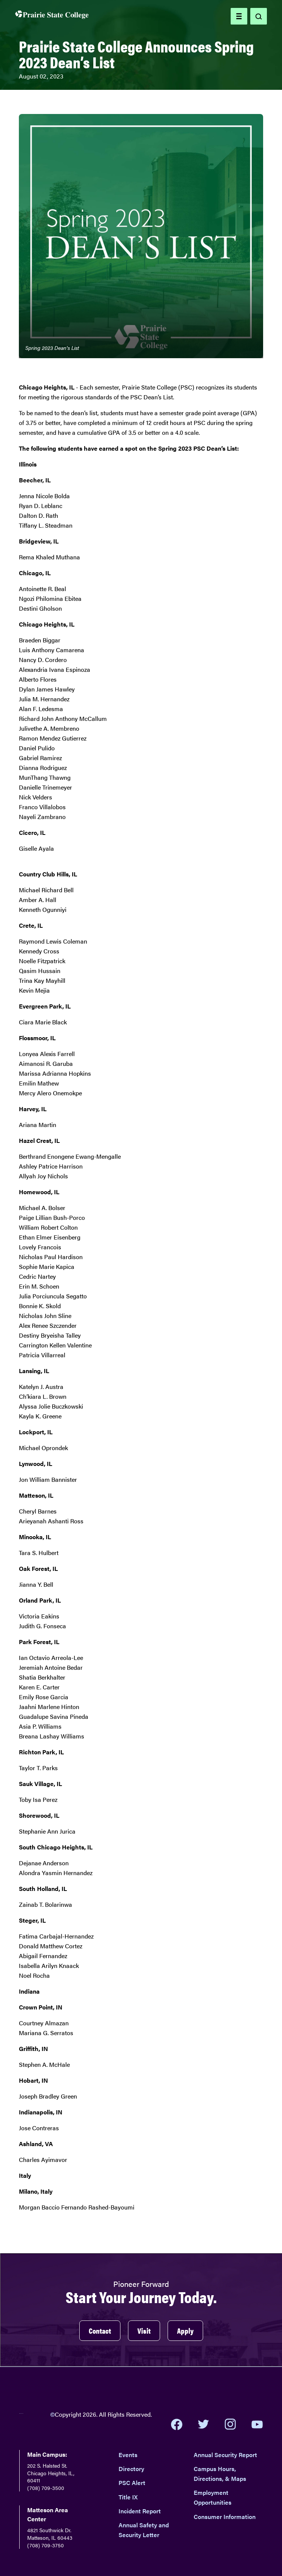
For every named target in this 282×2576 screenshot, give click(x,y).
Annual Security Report (225, 2454)
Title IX (128, 2497)
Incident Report (140, 2511)
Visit (144, 2330)
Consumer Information (225, 2516)
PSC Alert (132, 2482)
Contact (100, 2330)
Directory (131, 2468)
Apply (185, 2330)
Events (128, 2454)
